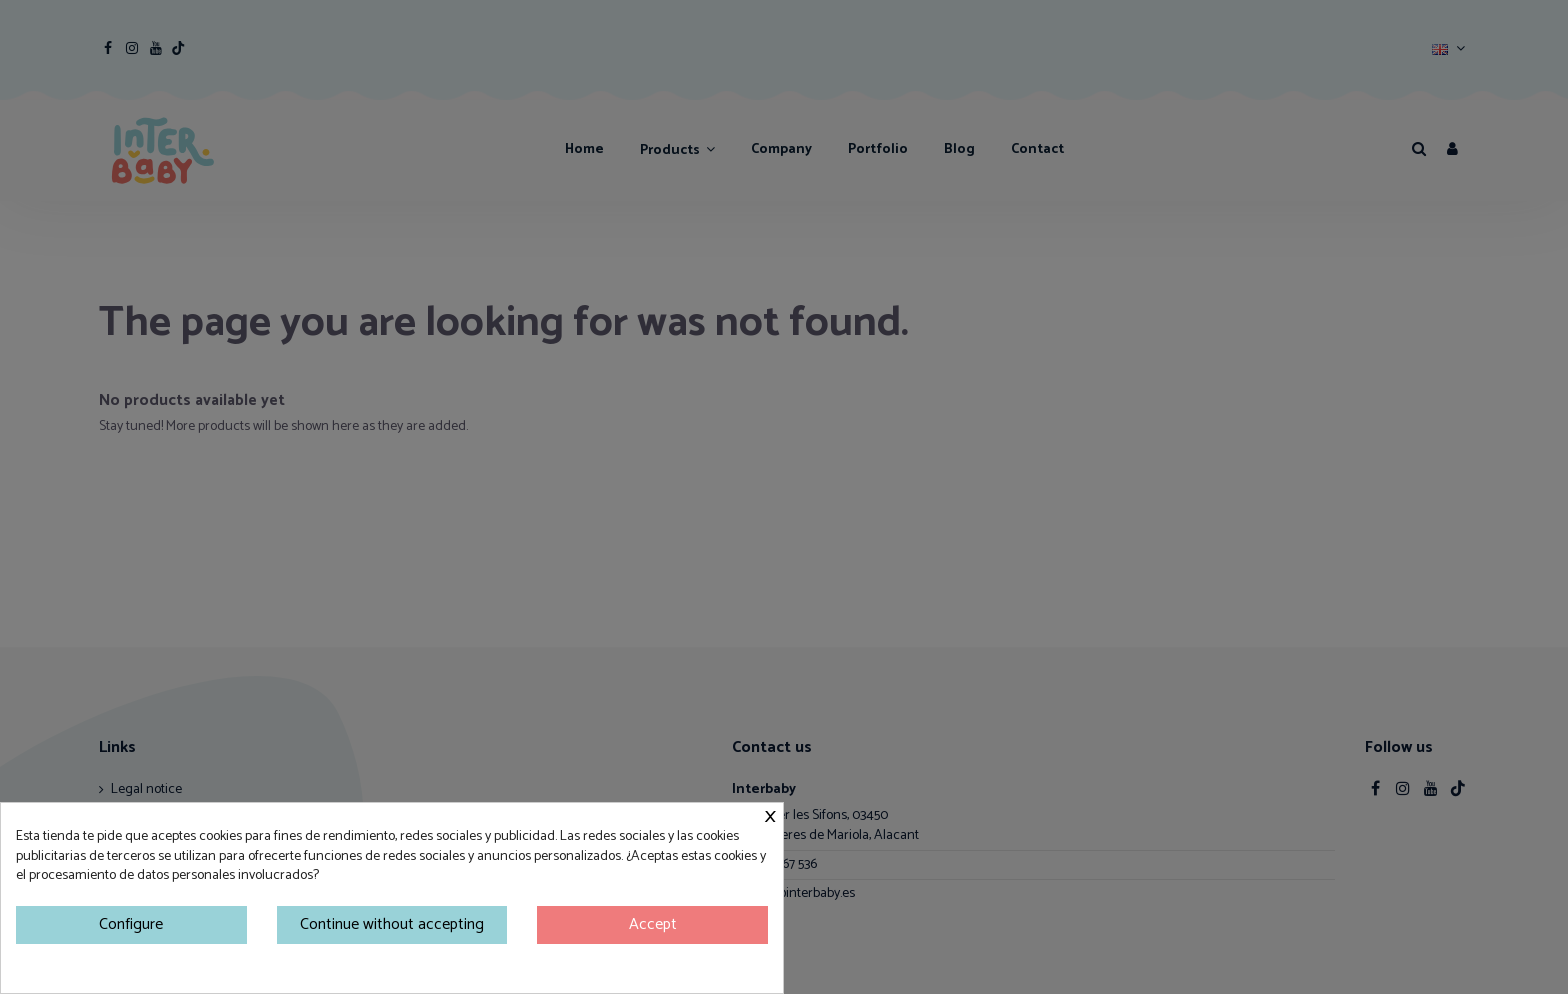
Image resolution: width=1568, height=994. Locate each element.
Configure (131, 924)
